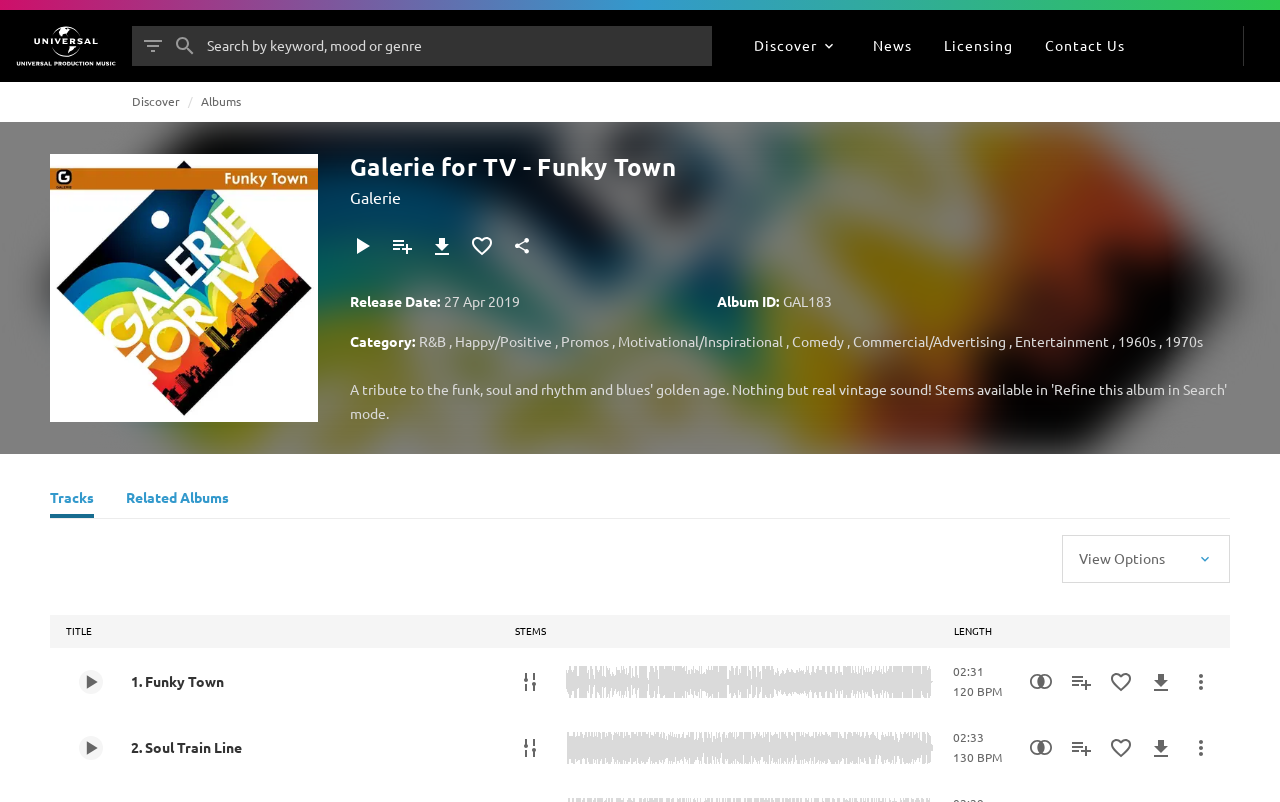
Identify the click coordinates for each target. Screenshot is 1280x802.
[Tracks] (72, 500)
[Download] (442, 246)
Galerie (375, 197)
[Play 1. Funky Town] (91, 682)
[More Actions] (1201, 682)
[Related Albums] (177, 500)
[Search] (185, 46)
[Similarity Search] (1041, 682)
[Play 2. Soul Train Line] (91, 748)
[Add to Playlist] (402, 246)
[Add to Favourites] (482, 246)
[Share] (522, 246)
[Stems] (530, 682)
